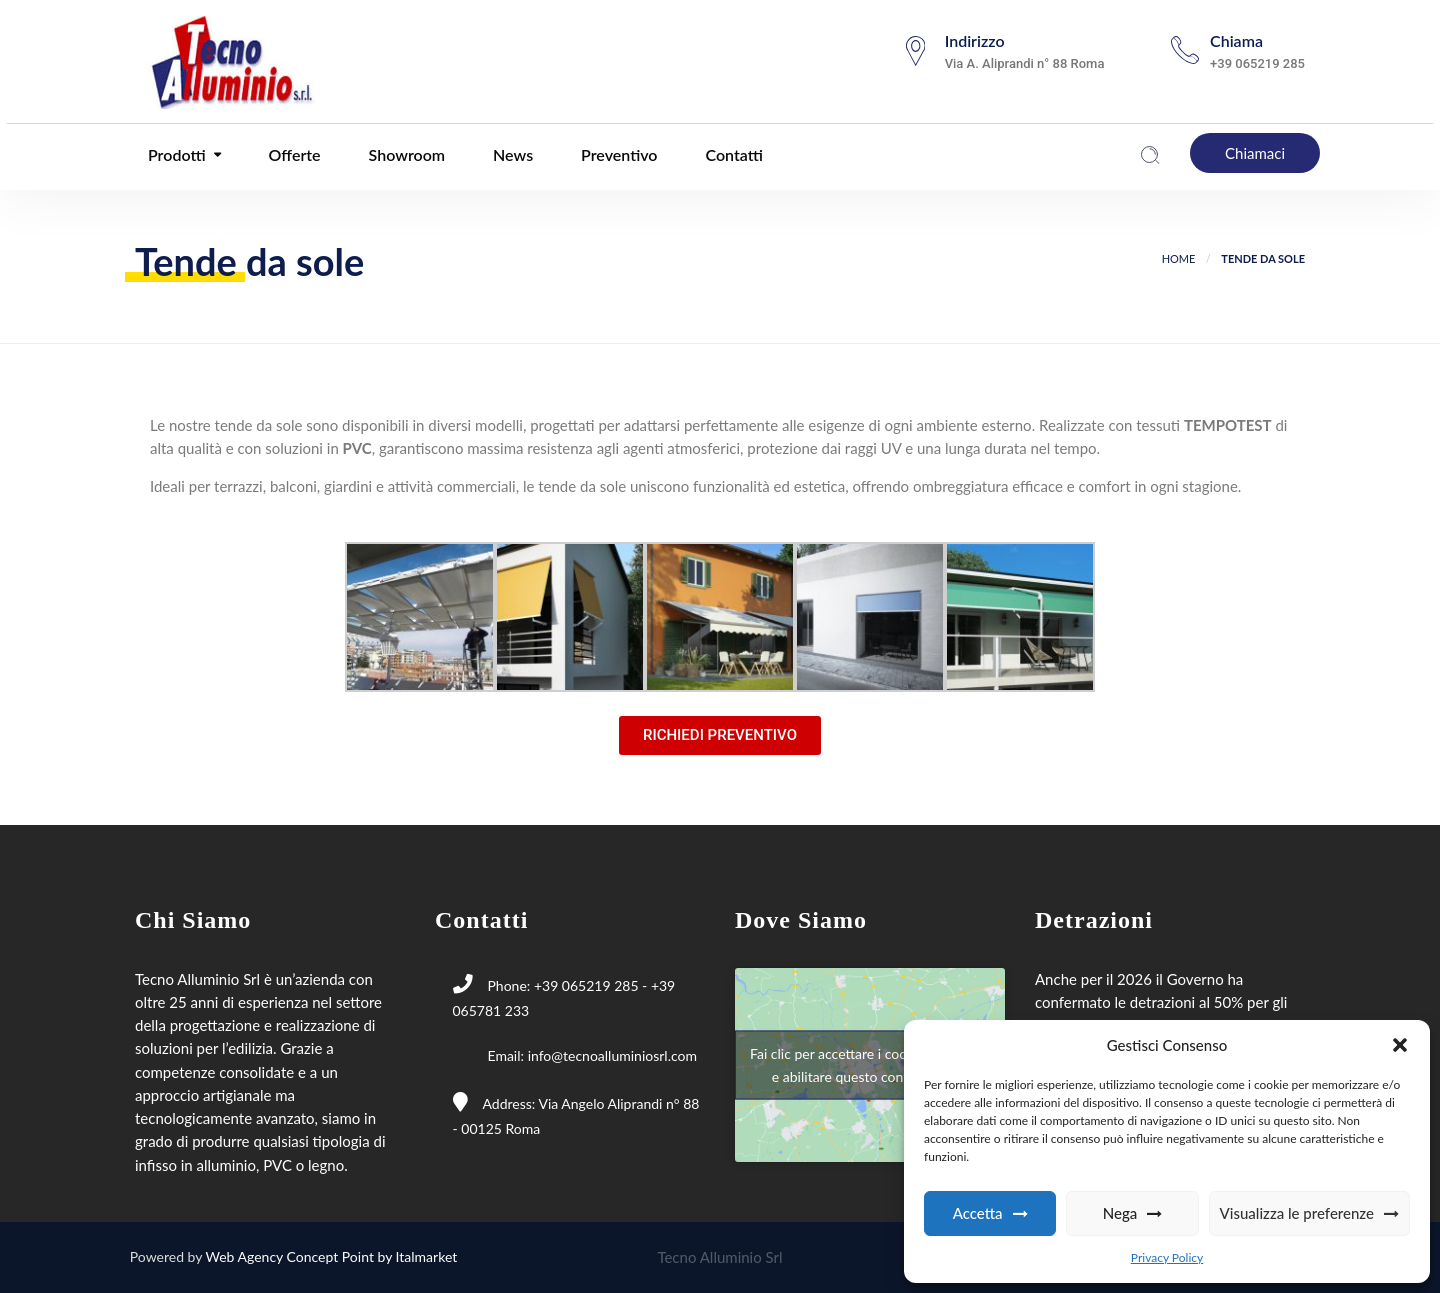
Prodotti (175, 154)
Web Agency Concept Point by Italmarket (332, 1256)
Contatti (732, 154)
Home (1179, 258)
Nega (1120, 1213)
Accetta (978, 1213)
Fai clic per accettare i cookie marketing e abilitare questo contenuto (870, 1064)
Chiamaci (1255, 153)
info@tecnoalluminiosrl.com (612, 1055)
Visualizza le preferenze (1297, 1213)
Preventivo (617, 154)
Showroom (405, 154)
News (511, 154)
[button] (1400, 1045)
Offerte (293, 154)
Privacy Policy (1167, 1257)
